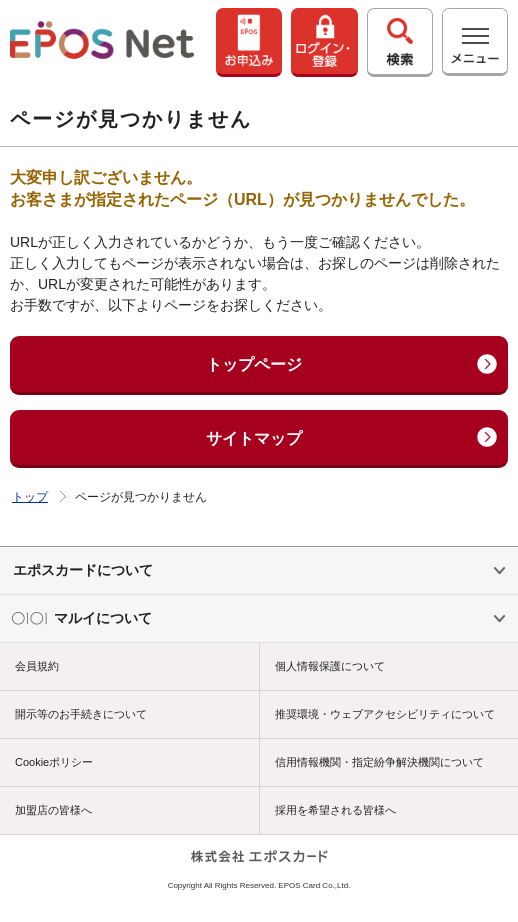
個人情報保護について (330, 666)
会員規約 (37, 666)
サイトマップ (254, 438)
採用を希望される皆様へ (335, 810)
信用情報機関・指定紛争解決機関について (379, 762)
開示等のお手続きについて (81, 714)
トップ (30, 497)
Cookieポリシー (54, 762)
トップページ (254, 364)
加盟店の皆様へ (53, 810)
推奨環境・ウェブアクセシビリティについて (385, 714)
